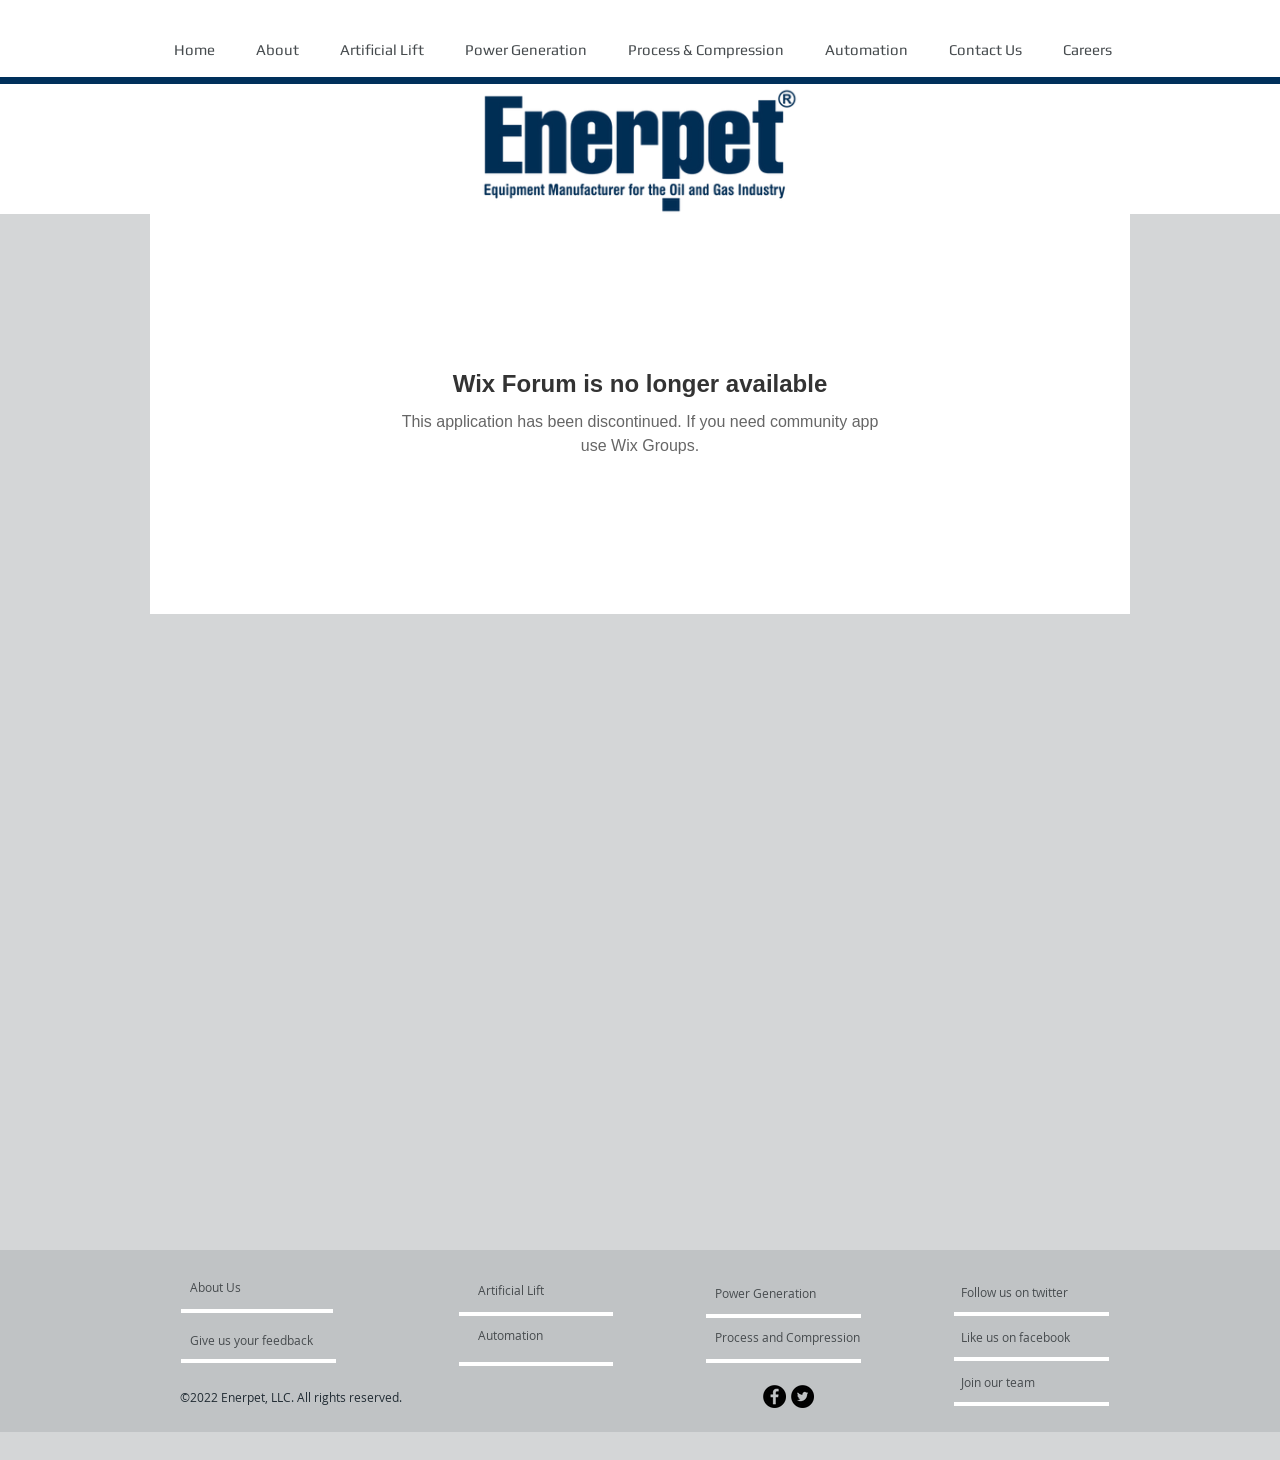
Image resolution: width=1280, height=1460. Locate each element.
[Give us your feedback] (262, 1340)
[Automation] (535, 1335)
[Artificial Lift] (525, 1290)
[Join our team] (1015, 1382)
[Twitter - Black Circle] (802, 1396)
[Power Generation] (769, 1293)
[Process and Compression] (787, 1337)
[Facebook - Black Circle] (774, 1396)
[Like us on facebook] (1021, 1337)
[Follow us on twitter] (1016, 1292)
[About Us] (266, 1287)
